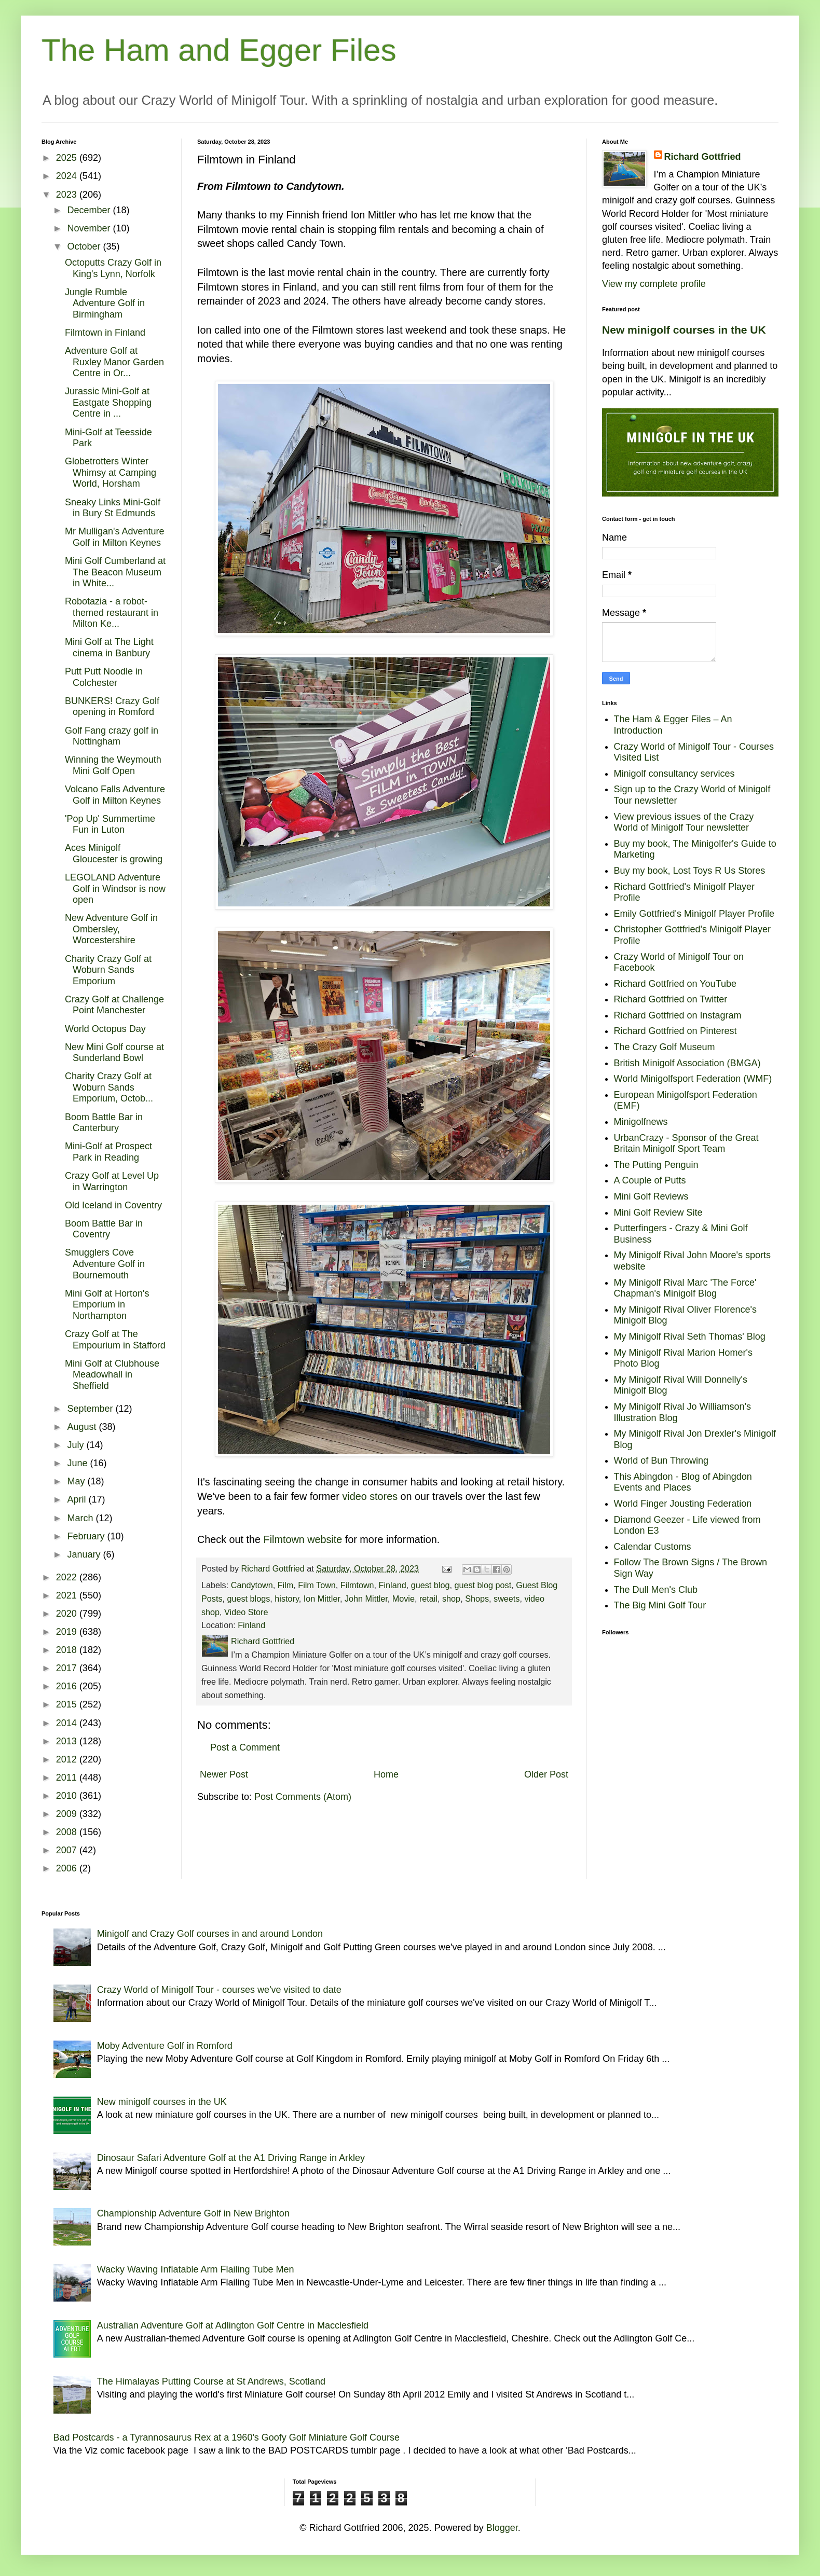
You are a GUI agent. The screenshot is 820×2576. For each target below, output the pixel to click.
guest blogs (248, 1598)
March (81, 1518)
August (83, 1427)
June (78, 1463)
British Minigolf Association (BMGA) (687, 1063)
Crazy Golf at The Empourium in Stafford (115, 1340)
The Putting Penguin (656, 1165)
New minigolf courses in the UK (684, 330)
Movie (403, 1598)
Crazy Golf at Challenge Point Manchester (114, 1005)
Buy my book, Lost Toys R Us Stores (690, 870)
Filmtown (357, 1585)
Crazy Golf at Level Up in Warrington (112, 1181)
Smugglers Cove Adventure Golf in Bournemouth (105, 1263)
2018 (67, 1650)
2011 (67, 1777)
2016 (67, 1686)
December (90, 210)
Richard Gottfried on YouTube (675, 984)
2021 (67, 1595)
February (87, 1536)
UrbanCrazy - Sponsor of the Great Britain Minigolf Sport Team (686, 1143)
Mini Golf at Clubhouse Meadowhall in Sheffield (112, 1374)
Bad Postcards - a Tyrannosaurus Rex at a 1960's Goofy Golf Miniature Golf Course (226, 2437)
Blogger (502, 2528)
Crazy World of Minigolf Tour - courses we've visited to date (219, 1990)
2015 (67, 1704)
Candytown (252, 1585)
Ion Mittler (322, 1598)
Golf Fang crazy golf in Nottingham (111, 736)
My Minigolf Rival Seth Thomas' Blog (690, 1336)
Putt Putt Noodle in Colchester (104, 677)
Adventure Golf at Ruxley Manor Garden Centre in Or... (114, 362)
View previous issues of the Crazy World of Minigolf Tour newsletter (684, 822)
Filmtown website (303, 1539)
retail (428, 1598)
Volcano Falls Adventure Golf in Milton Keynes (115, 795)
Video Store (246, 1612)
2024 (67, 176)
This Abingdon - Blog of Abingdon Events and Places (683, 1482)
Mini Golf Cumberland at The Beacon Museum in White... (115, 572)
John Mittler (366, 1598)
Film (286, 1585)
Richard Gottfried (702, 156)
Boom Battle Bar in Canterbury (104, 1123)
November (90, 228)
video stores (370, 1496)
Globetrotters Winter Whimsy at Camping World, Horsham (110, 472)
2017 (67, 1668)
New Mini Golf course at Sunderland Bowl (114, 1053)
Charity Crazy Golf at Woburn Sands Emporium (108, 970)
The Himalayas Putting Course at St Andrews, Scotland (211, 2381)
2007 (67, 1850)
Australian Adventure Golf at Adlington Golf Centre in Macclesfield (232, 2325)
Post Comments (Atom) (302, 1797)
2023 (67, 194)
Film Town (317, 1585)
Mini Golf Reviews (651, 1196)
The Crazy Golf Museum (664, 1047)
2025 (67, 158)
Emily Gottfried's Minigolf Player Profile (694, 913)
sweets (507, 1598)
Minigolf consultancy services (674, 773)
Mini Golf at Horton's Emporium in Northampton (107, 1304)
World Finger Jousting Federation (683, 1503)
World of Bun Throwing (661, 1460)
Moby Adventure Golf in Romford (165, 2046)
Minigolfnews (641, 1122)
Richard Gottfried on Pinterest (675, 1031)
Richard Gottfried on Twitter (671, 999)
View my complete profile (654, 284)
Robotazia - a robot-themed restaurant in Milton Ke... (111, 612)
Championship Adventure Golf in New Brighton (193, 2213)
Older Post (546, 1774)
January (85, 1554)
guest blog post (482, 1585)
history (286, 1598)
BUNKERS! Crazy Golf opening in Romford (112, 707)
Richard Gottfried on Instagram (678, 1015)
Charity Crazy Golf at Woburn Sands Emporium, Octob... (109, 1087)
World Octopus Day (105, 1029)
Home (386, 1774)
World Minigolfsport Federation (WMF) (693, 1078)
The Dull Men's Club (656, 1590)
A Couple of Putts (650, 1180)
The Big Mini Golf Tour (660, 1605)
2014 (67, 1723)
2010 (67, 1795)
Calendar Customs (652, 1546)
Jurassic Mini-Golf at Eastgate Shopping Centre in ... (108, 402)
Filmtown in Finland (105, 332)
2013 (67, 1741)
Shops (477, 1598)
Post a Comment (245, 1747)
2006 (67, 1868)
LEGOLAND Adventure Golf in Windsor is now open (115, 888)
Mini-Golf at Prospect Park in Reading (108, 1152)
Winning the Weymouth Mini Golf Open (113, 765)
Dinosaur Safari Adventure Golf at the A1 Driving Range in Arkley (231, 2158)
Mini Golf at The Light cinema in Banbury (109, 647)
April (77, 1499)
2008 (67, 1832)
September (91, 1408)
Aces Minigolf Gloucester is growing (113, 853)
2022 (67, 1577)
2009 (67, 1814)
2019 (67, 1632)
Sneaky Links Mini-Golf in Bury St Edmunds (112, 508)
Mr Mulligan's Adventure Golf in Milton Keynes (115, 537)
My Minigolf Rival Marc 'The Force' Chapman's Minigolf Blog (685, 1288)
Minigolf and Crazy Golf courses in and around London (210, 1933)
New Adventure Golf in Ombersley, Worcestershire (111, 929)
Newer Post (224, 1774)
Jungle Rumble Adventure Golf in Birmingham (105, 303)
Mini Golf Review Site (658, 1212)
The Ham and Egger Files (219, 50)
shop (451, 1598)
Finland (392, 1585)
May (77, 1481)
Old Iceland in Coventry (113, 1205)
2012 (67, 1759)
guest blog (430, 1585)
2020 (67, 1613)
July (76, 1445)
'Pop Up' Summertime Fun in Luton (110, 824)
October (85, 246)
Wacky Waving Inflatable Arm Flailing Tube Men (195, 2269)
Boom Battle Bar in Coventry (104, 1229)
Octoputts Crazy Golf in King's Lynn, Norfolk (113, 268)
